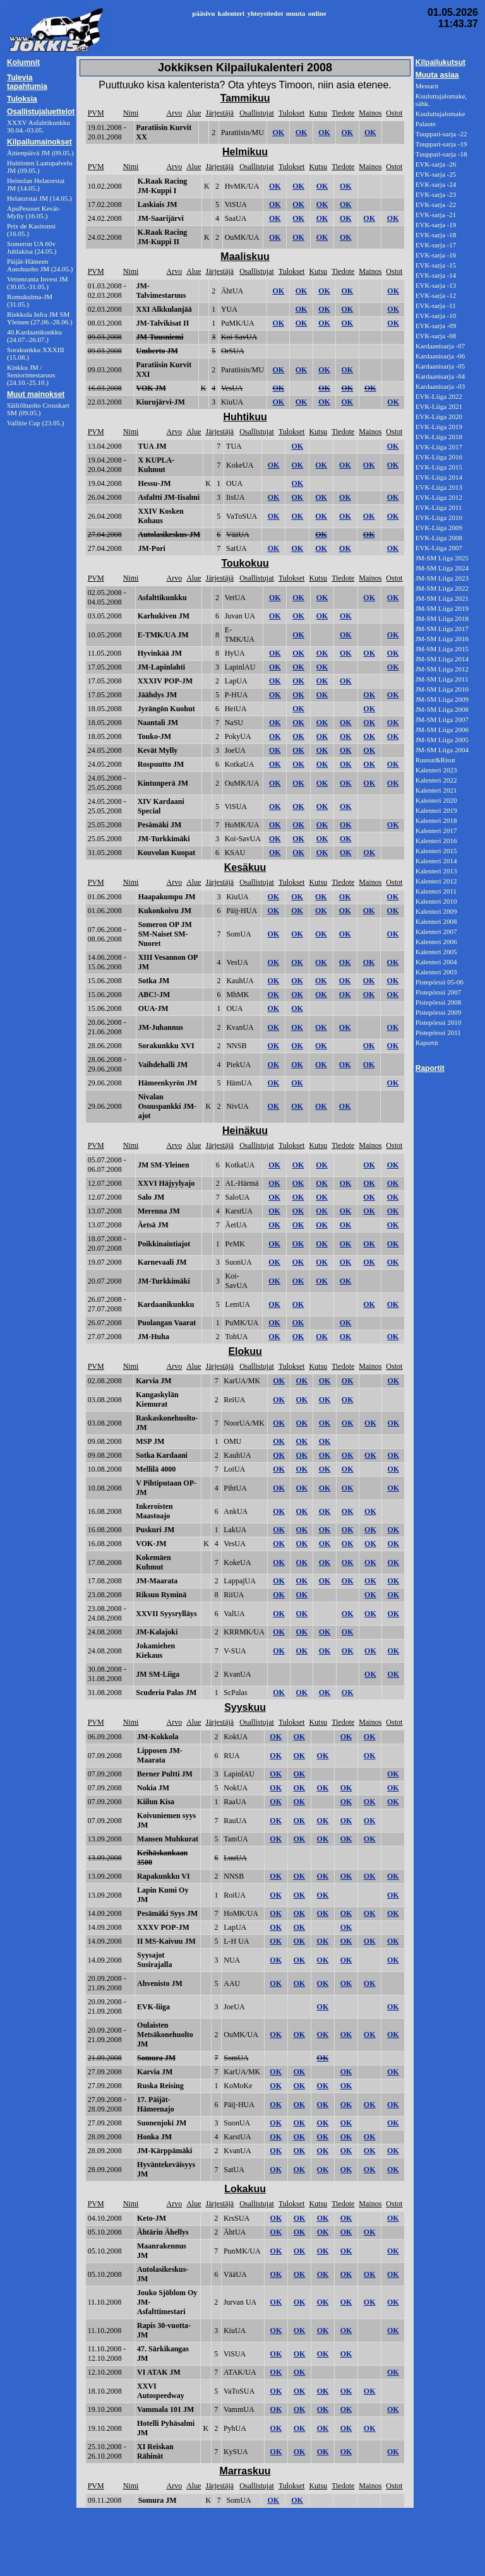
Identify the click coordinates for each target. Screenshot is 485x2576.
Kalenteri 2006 (436, 941)
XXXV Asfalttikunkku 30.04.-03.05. (38, 126)
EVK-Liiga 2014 (439, 477)
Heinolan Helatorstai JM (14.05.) (35, 184)
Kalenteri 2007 (436, 931)
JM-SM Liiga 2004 (442, 749)
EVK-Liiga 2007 (439, 548)
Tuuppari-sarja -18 (441, 154)
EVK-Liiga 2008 (439, 537)
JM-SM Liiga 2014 (442, 659)
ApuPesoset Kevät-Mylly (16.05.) (34, 212)
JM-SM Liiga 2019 (442, 608)
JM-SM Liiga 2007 (442, 719)
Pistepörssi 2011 (438, 1032)
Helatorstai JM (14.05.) (39, 198)
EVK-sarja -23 (436, 194)
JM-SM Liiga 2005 (442, 739)
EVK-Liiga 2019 (439, 426)
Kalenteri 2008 (436, 921)
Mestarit (427, 86)
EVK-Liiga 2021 (439, 406)
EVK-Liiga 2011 (439, 507)
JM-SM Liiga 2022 (442, 588)
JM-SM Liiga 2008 (442, 709)
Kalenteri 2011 (436, 891)
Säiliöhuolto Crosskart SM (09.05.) (38, 409)
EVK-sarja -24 (436, 184)
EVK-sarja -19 (436, 224)
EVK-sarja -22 (436, 204)
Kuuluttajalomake (440, 113)
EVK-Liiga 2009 (439, 527)
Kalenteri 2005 (436, 951)
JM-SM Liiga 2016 (442, 638)
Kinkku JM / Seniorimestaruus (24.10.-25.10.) (31, 374)
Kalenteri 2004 (436, 962)
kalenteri (231, 13)
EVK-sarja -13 (436, 285)
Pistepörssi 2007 (438, 992)
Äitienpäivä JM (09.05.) (40, 153)
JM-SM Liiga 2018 (442, 618)
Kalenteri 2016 (436, 840)
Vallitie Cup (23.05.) (35, 423)
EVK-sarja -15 (436, 265)
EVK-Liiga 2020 (439, 416)
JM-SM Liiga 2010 (442, 689)
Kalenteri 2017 (436, 830)
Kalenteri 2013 (436, 871)
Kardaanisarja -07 (440, 346)
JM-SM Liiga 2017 (442, 628)
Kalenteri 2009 (436, 911)
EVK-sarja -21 (436, 214)
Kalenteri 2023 (436, 770)
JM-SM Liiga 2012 (442, 669)
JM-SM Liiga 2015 (442, 649)
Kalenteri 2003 (436, 972)
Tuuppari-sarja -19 (441, 144)
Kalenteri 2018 (436, 820)
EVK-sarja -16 (436, 255)
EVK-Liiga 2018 (439, 436)
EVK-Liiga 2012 (439, 497)
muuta (296, 13)
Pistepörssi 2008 (438, 1002)
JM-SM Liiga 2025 (442, 558)
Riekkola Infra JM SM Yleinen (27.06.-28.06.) (40, 318)
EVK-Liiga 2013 (439, 487)
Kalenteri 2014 (436, 861)
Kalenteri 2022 (436, 780)
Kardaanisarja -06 (440, 356)
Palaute (426, 123)
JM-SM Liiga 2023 (442, 578)
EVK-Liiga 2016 (439, 457)
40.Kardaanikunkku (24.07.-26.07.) (34, 335)
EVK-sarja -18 (436, 235)
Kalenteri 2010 (436, 901)
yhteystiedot (265, 13)
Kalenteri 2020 (436, 800)
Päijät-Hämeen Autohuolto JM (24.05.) (40, 265)
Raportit (427, 1042)
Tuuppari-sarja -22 (441, 134)
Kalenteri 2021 (436, 790)
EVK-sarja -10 (436, 315)
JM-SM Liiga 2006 (442, 729)
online (317, 13)
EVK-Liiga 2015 (439, 467)
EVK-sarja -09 (436, 325)
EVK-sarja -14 (436, 275)
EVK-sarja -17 (436, 245)
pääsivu (203, 13)
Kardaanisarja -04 (440, 376)
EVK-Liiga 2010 (439, 517)
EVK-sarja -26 (436, 164)
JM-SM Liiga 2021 (442, 598)
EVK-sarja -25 (436, 174)
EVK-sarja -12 (436, 295)
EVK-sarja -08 (436, 336)
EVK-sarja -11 (436, 305)
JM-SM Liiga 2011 (442, 679)
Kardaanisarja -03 (440, 386)
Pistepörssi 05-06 (440, 982)
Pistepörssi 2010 (438, 1022)
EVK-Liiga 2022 (439, 396)
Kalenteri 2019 (436, 810)
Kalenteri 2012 (436, 881)
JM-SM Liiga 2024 (442, 568)
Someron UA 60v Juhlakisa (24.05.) (32, 247)
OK (278, 132)
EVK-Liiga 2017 (439, 447)
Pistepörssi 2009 (438, 1012)
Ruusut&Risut (435, 760)
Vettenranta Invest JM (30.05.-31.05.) (37, 282)
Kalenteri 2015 (436, 850)
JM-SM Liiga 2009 (442, 699)
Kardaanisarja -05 (440, 366)
